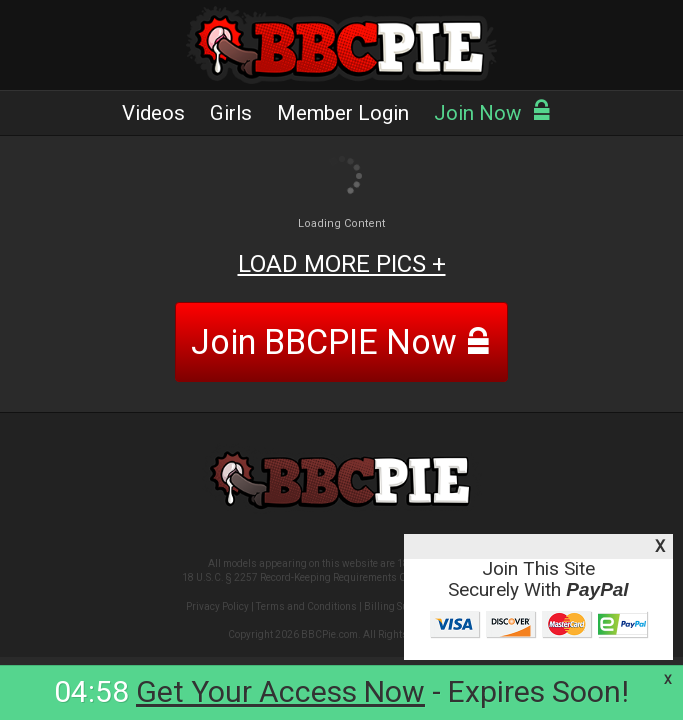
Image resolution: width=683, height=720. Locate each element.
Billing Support (398, 606)
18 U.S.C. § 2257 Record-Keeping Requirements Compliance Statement (341, 577)
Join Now (493, 113)
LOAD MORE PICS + (342, 264)
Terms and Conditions (306, 606)
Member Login (343, 113)
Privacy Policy (217, 606)
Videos (153, 113)
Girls (231, 113)
